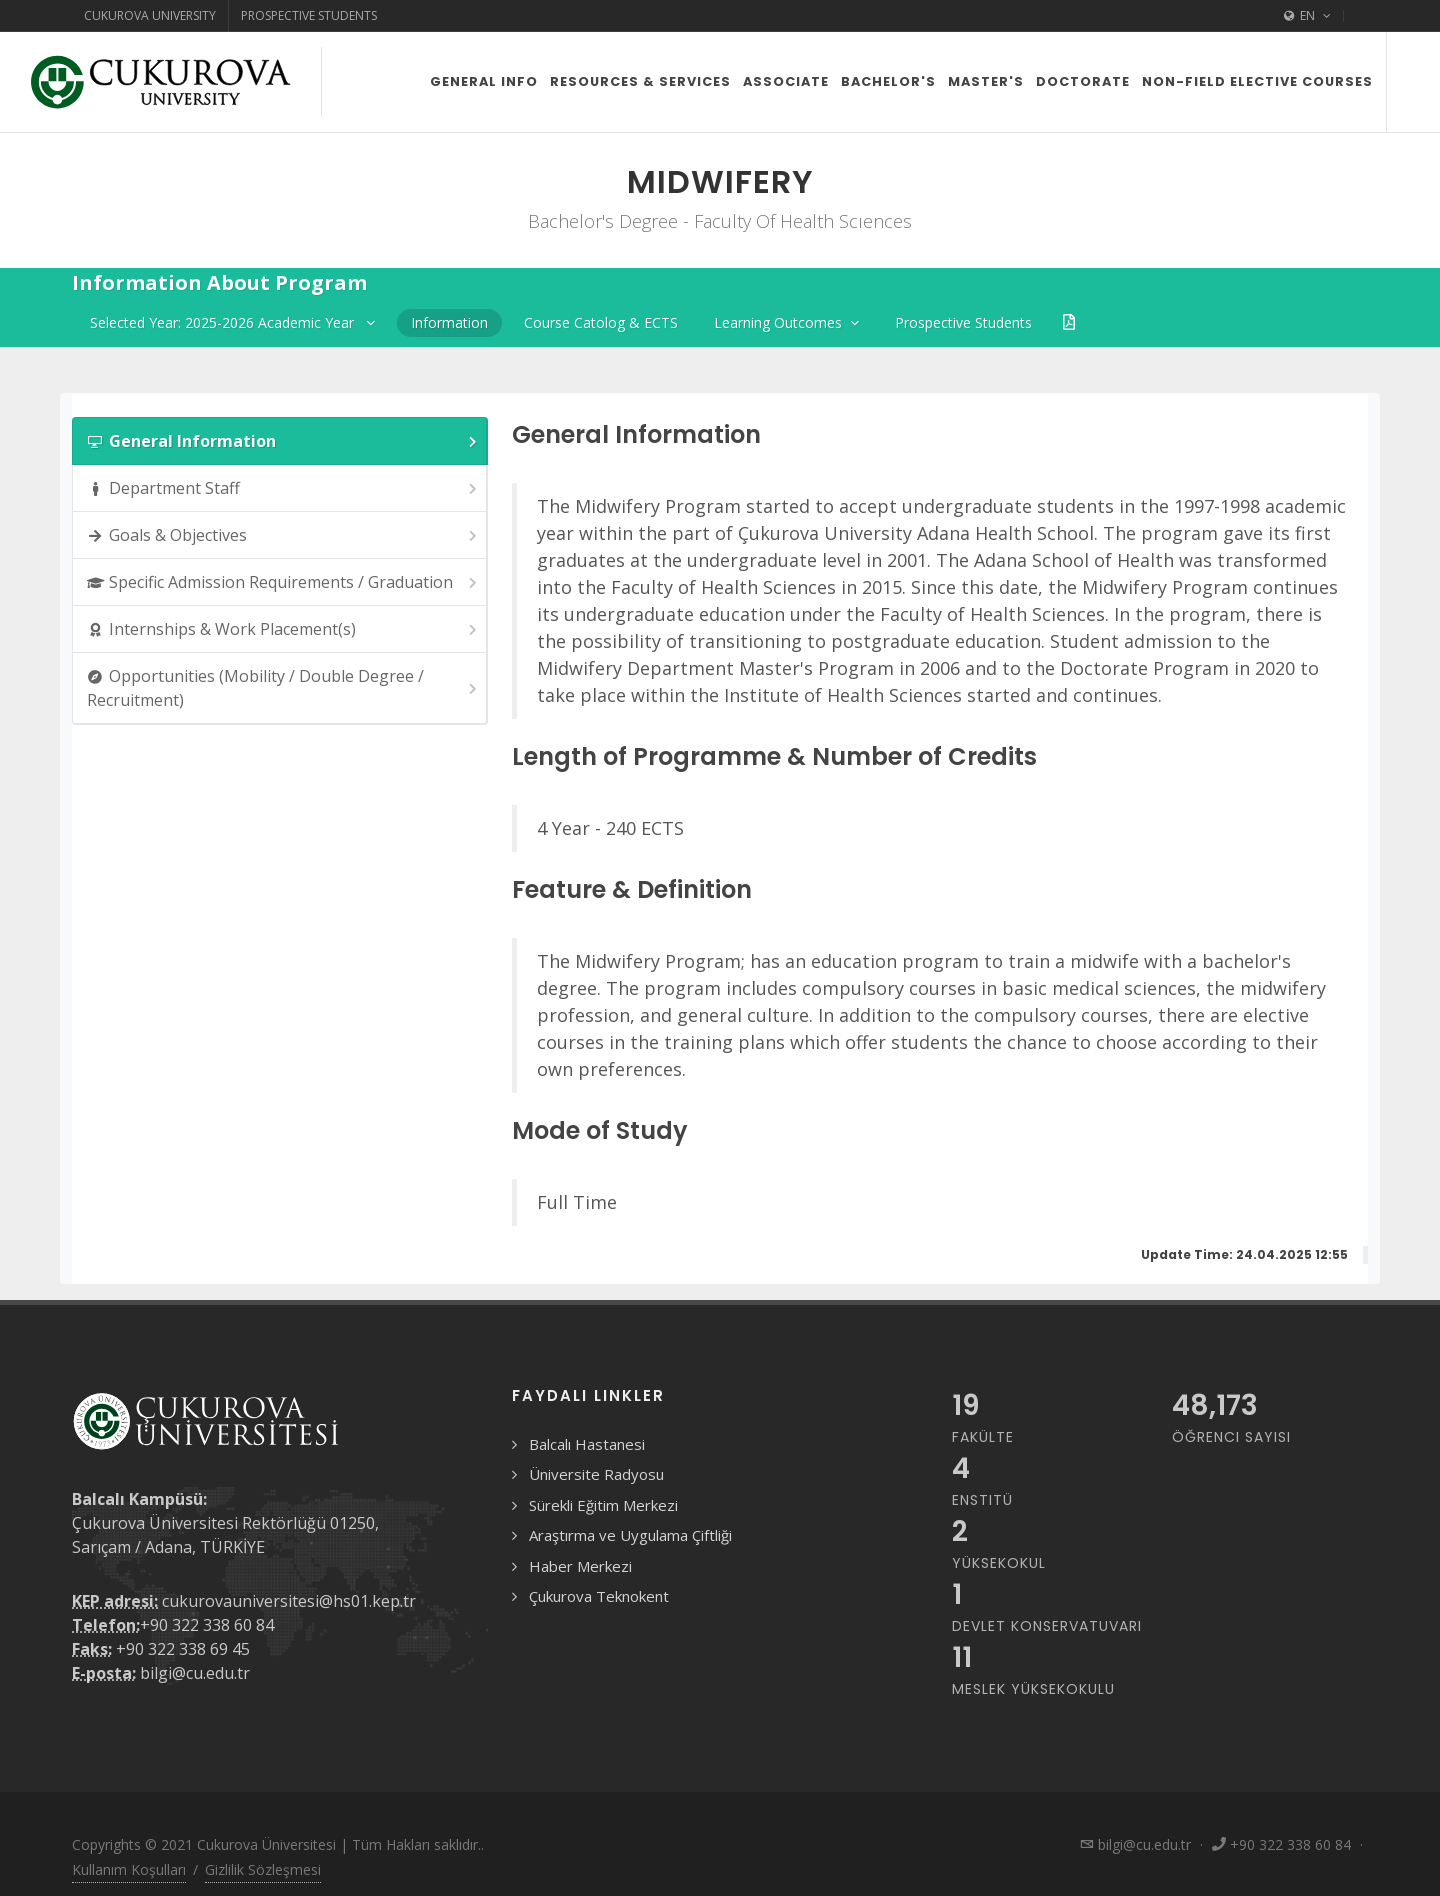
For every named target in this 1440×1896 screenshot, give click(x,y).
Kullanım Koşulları (129, 1869)
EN (1307, 16)
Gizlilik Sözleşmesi (263, 1869)
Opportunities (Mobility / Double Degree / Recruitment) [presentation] (283, 688)
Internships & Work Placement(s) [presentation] (283, 629)
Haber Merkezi (580, 1566)
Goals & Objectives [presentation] (283, 535)
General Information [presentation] (283, 441)
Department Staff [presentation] (283, 488)
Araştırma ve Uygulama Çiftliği (630, 1535)
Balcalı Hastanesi (587, 1444)
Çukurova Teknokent (599, 1596)
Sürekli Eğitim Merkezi (603, 1505)
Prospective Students (309, 15)
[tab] (280, 441)
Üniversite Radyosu (596, 1474)
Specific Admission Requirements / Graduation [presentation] (283, 582)
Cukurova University (150, 15)
